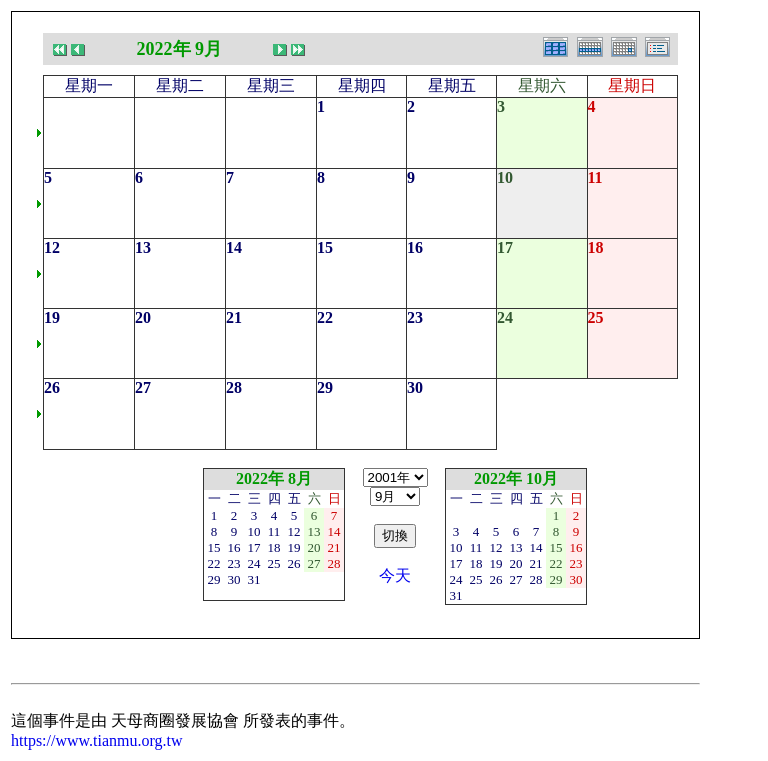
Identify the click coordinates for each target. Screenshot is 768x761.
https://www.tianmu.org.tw (97, 740)
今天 (395, 575)
